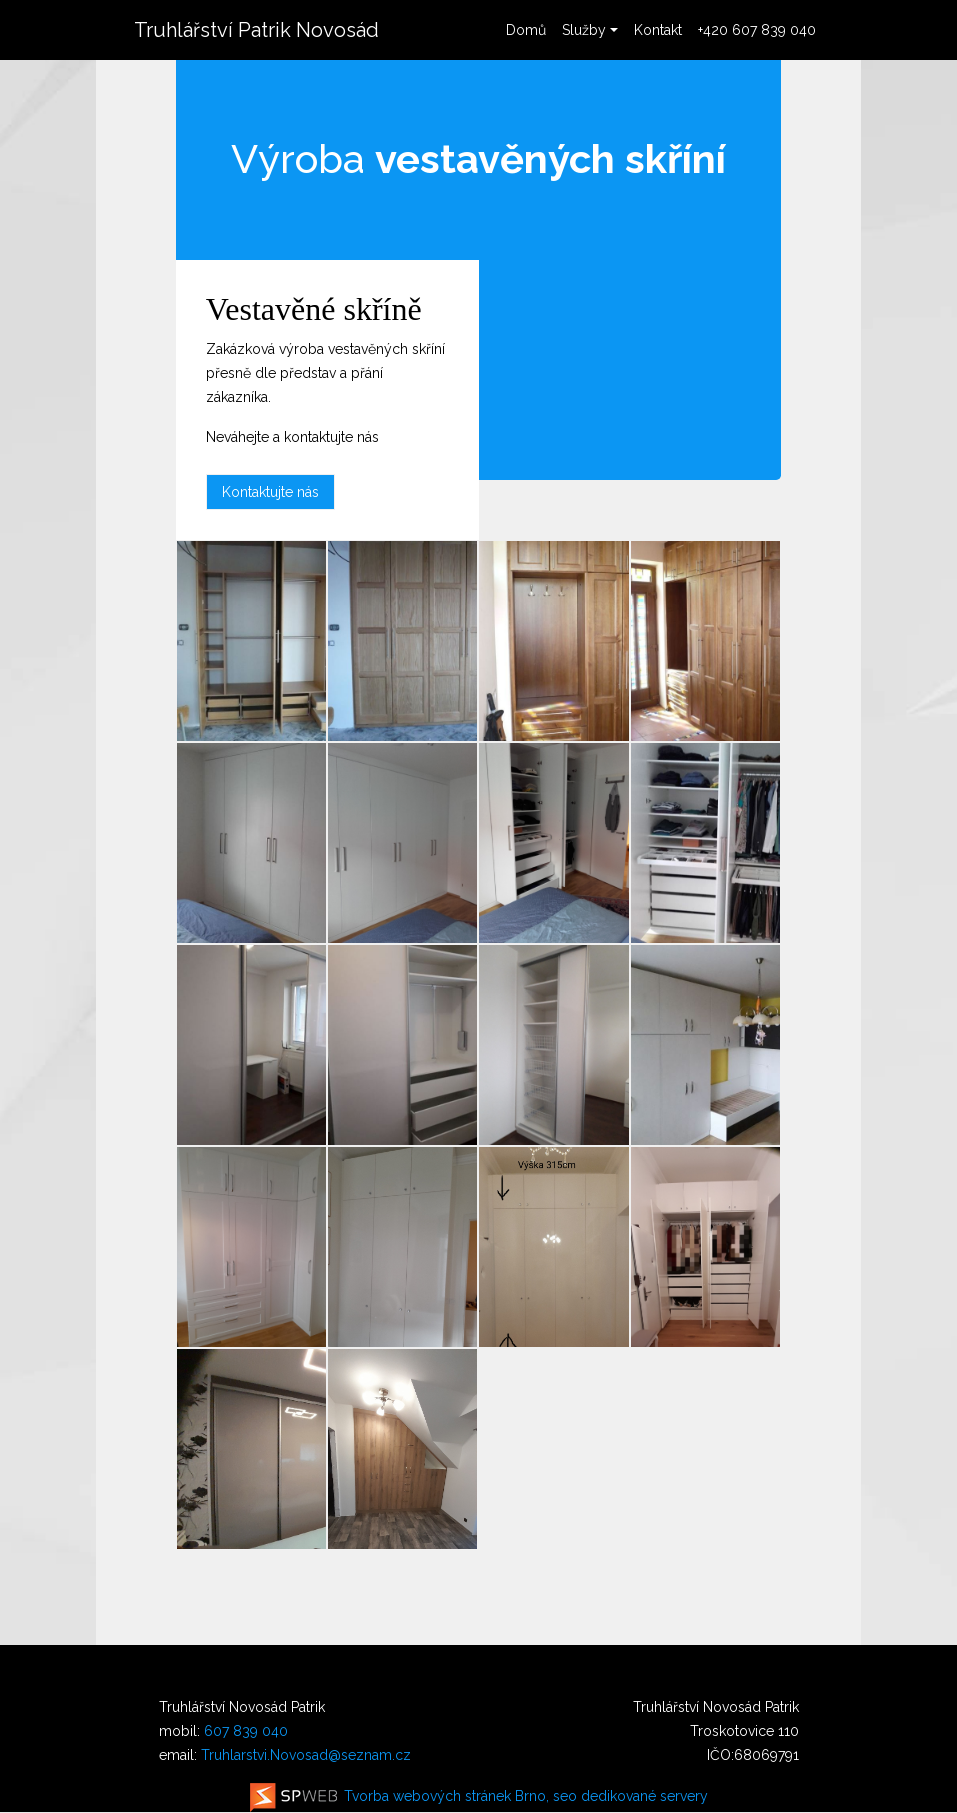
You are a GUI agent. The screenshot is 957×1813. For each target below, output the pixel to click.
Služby (584, 30)
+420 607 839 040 (757, 30)
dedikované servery (644, 1796)
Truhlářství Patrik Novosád (256, 30)
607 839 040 (246, 1731)
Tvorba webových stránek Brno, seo (413, 1796)
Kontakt (658, 30)
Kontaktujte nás (270, 492)
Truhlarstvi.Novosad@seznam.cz (306, 1755)
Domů (526, 30)
